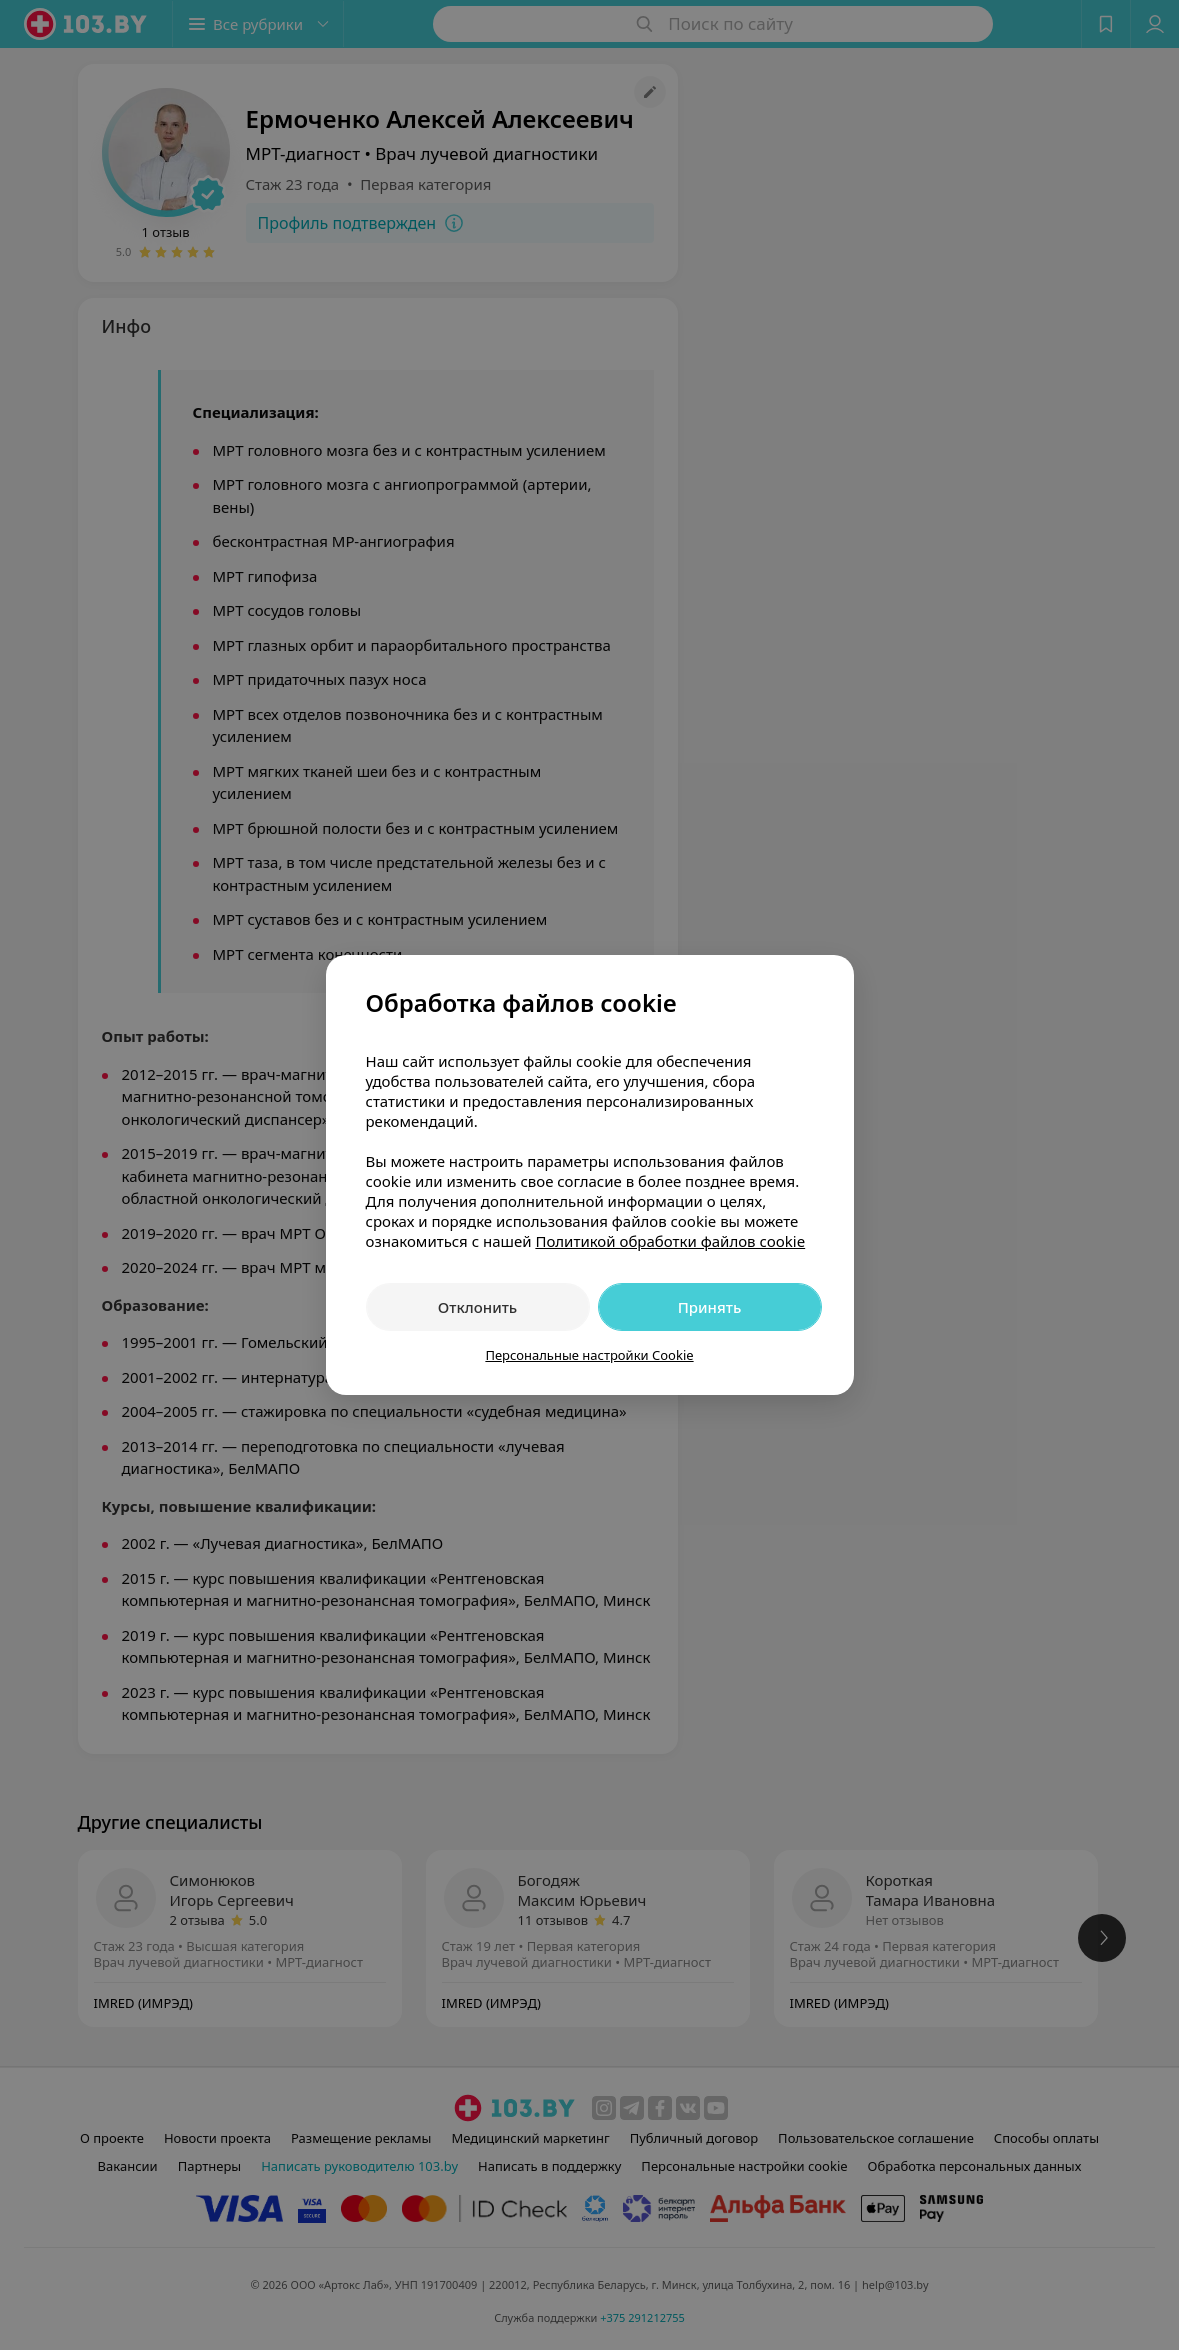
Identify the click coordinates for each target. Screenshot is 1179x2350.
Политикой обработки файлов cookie (670, 1241)
